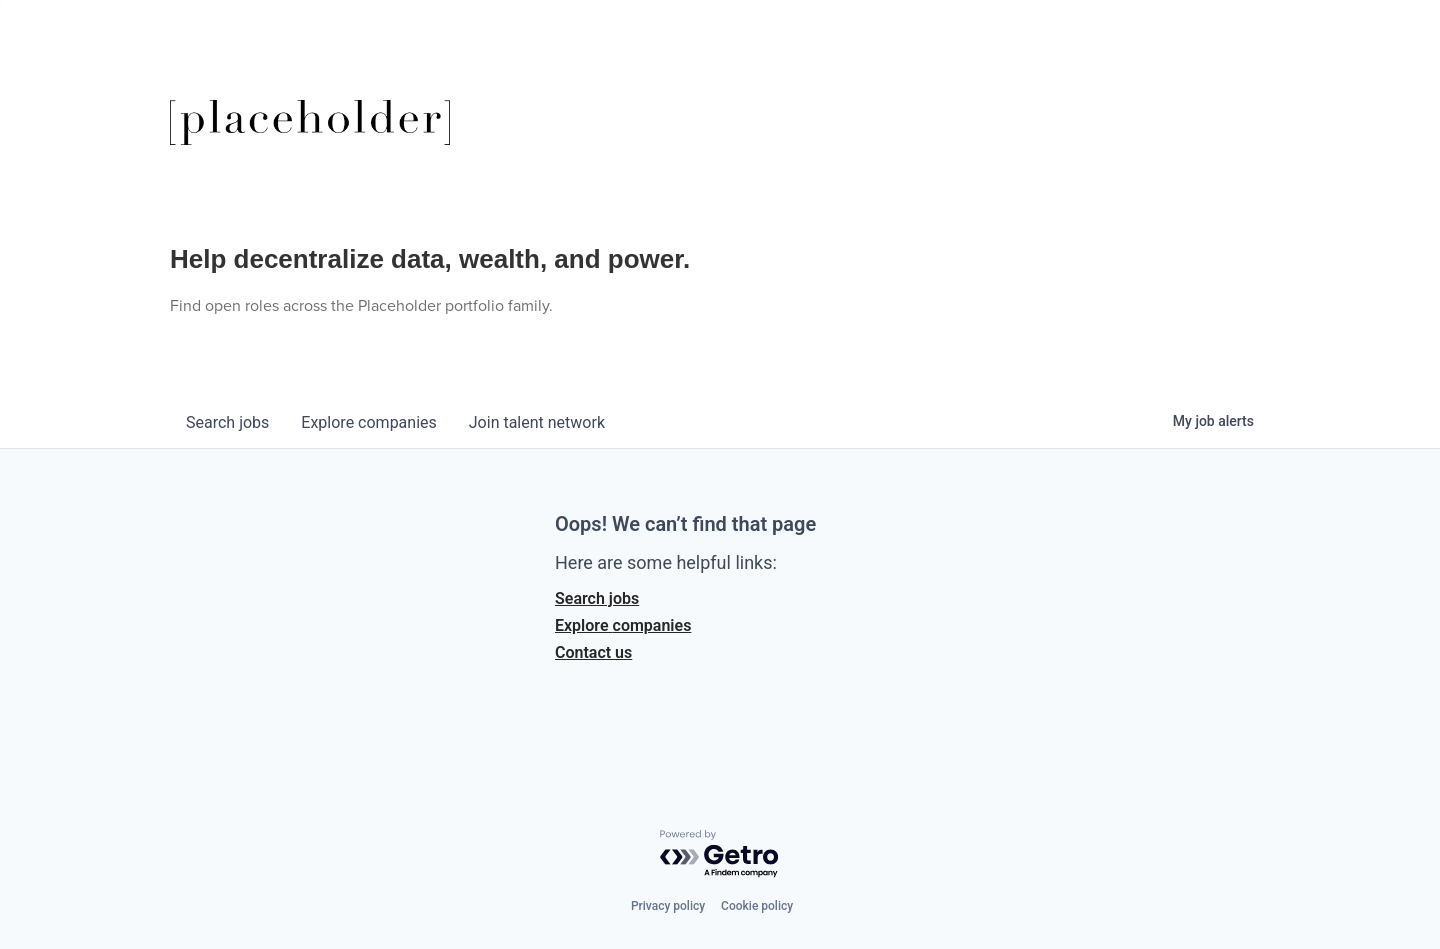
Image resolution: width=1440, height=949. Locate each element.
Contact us (593, 652)
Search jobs (597, 598)
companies (368, 422)
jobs (227, 422)
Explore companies (623, 625)
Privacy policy (668, 906)
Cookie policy (757, 906)
